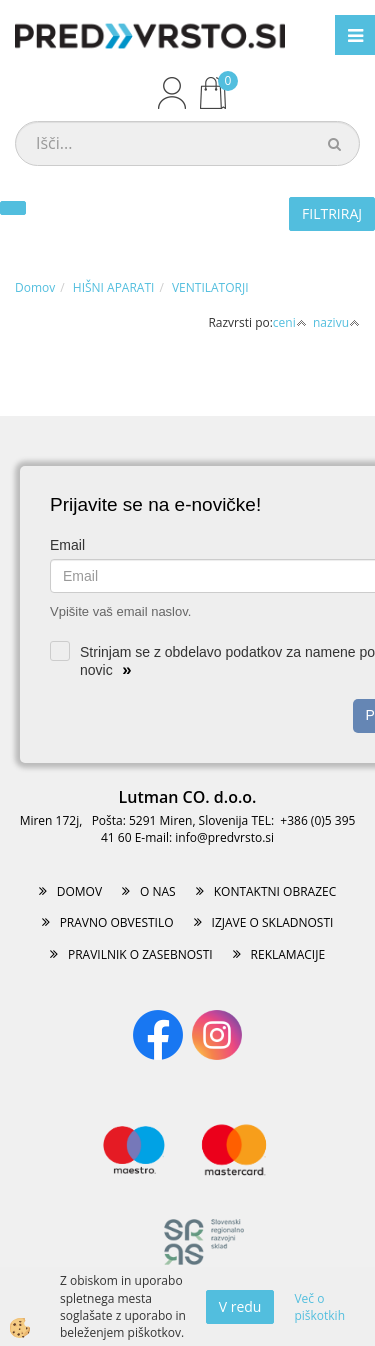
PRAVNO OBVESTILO (117, 922)
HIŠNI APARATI (114, 287)
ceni (290, 322)
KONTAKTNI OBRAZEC (275, 891)
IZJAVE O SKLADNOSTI (273, 922)
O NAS (158, 891)
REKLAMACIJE (288, 954)
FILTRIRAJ (332, 213)
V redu (240, 1306)
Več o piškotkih (319, 1307)
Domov (35, 287)
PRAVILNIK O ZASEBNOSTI (140, 954)
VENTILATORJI (210, 287)
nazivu (336, 322)
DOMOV (79, 891)
